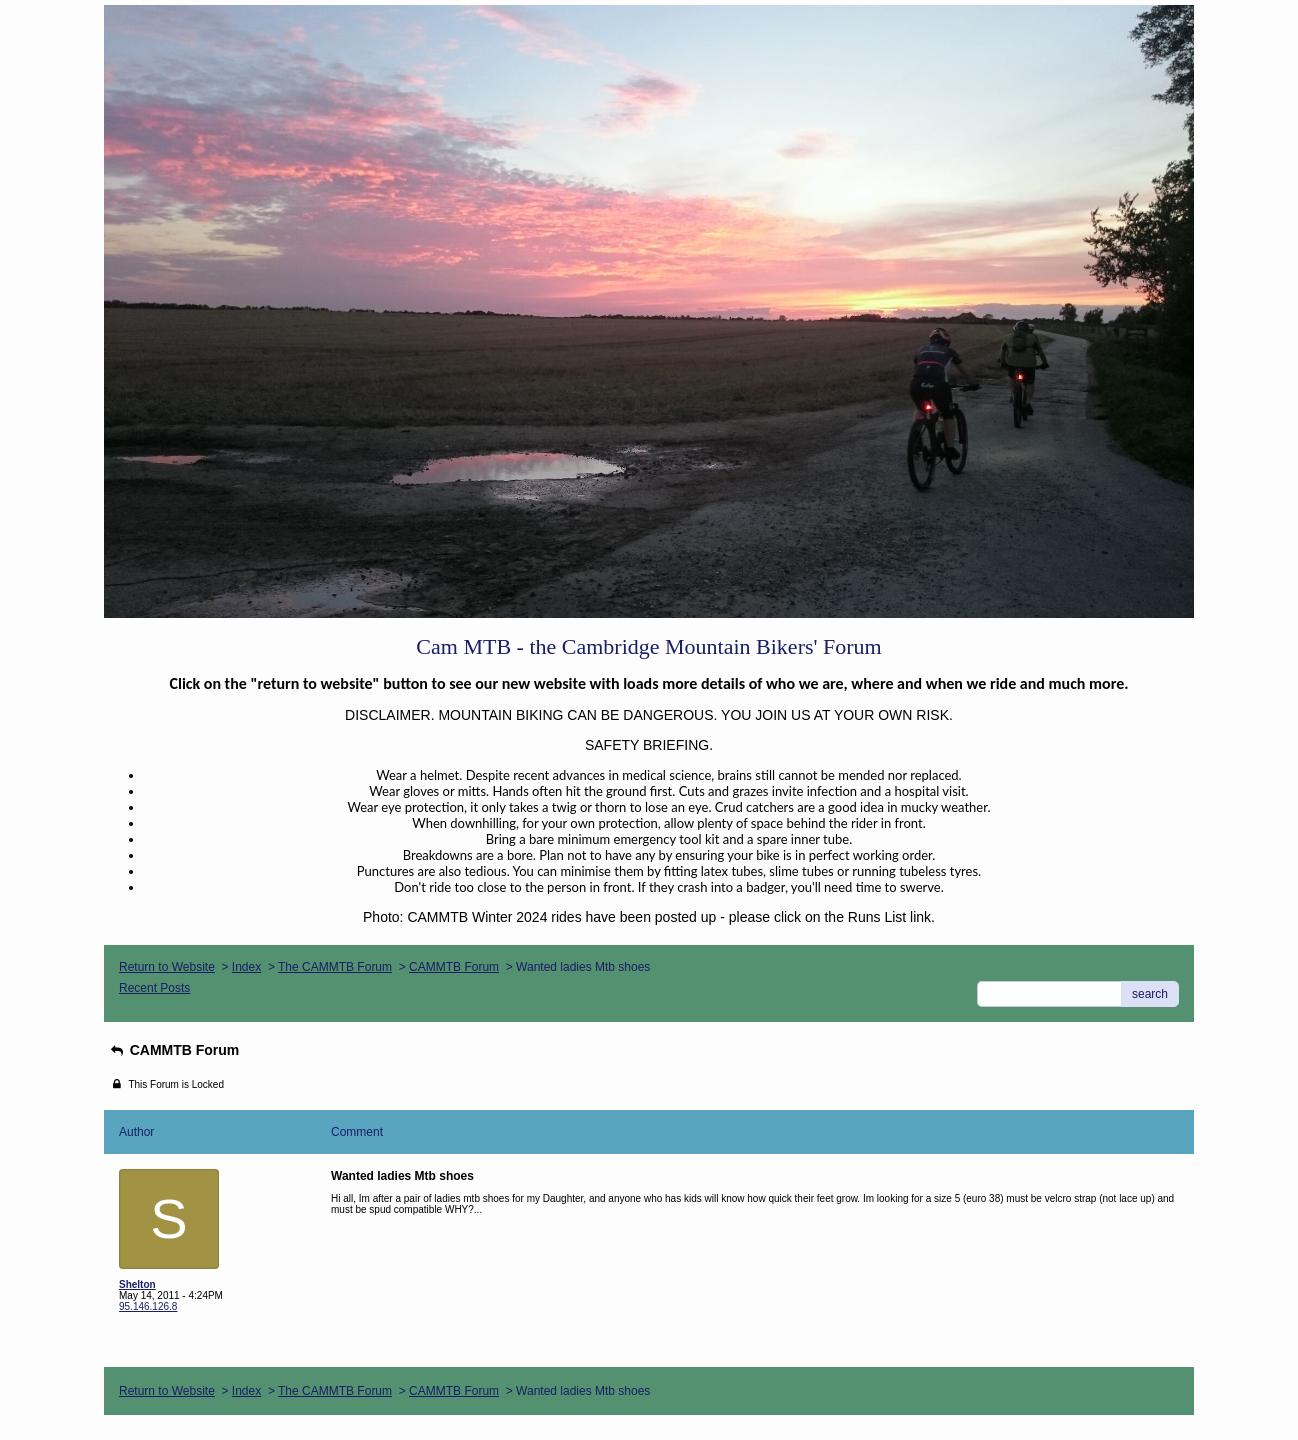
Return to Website (167, 967)
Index (246, 967)
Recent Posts (154, 988)
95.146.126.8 (148, 1306)
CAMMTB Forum (454, 967)
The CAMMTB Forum (335, 967)
